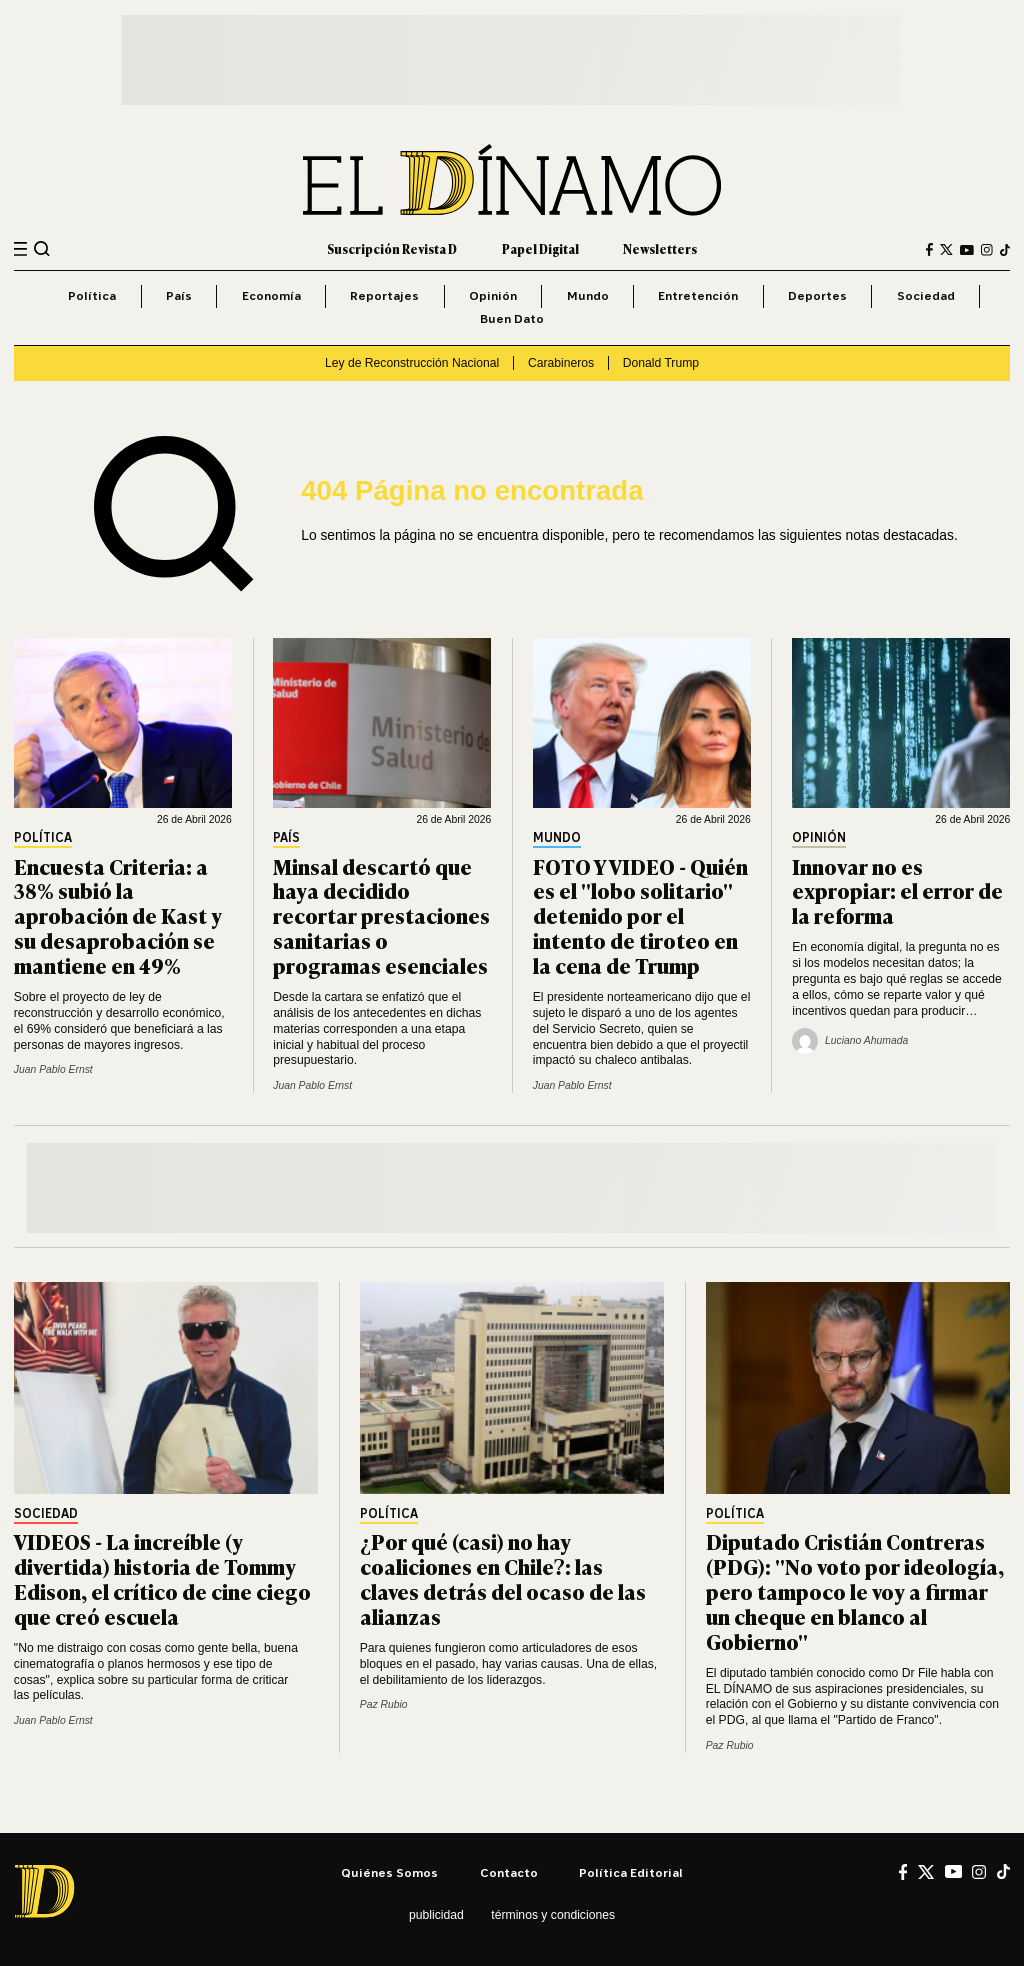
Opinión (493, 295)
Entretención (698, 295)
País (179, 295)
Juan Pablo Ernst (53, 1069)
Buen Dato (512, 318)
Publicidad (436, 1915)
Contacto (509, 1872)
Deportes (817, 295)
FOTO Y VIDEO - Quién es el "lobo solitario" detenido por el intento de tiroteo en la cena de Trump (640, 915)
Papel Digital (540, 249)
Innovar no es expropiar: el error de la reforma (897, 890)
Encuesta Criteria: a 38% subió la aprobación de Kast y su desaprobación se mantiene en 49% (118, 915)
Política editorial (631, 1872)
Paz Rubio (384, 1704)
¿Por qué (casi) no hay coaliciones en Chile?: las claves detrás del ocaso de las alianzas (503, 1578)
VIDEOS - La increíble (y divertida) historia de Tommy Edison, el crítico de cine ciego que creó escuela (162, 1578)
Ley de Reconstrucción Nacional (412, 363)
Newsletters (660, 249)
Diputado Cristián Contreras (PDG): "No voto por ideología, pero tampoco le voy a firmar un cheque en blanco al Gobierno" (855, 1590)
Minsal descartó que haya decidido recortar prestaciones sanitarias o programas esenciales (381, 915)
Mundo (588, 295)
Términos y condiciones (553, 1915)
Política (92, 295)
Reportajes (384, 295)
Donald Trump (661, 363)
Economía (271, 295)
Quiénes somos (389, 1872)
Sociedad (926, 295)
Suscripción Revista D (392, 249)
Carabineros (561, 363)
